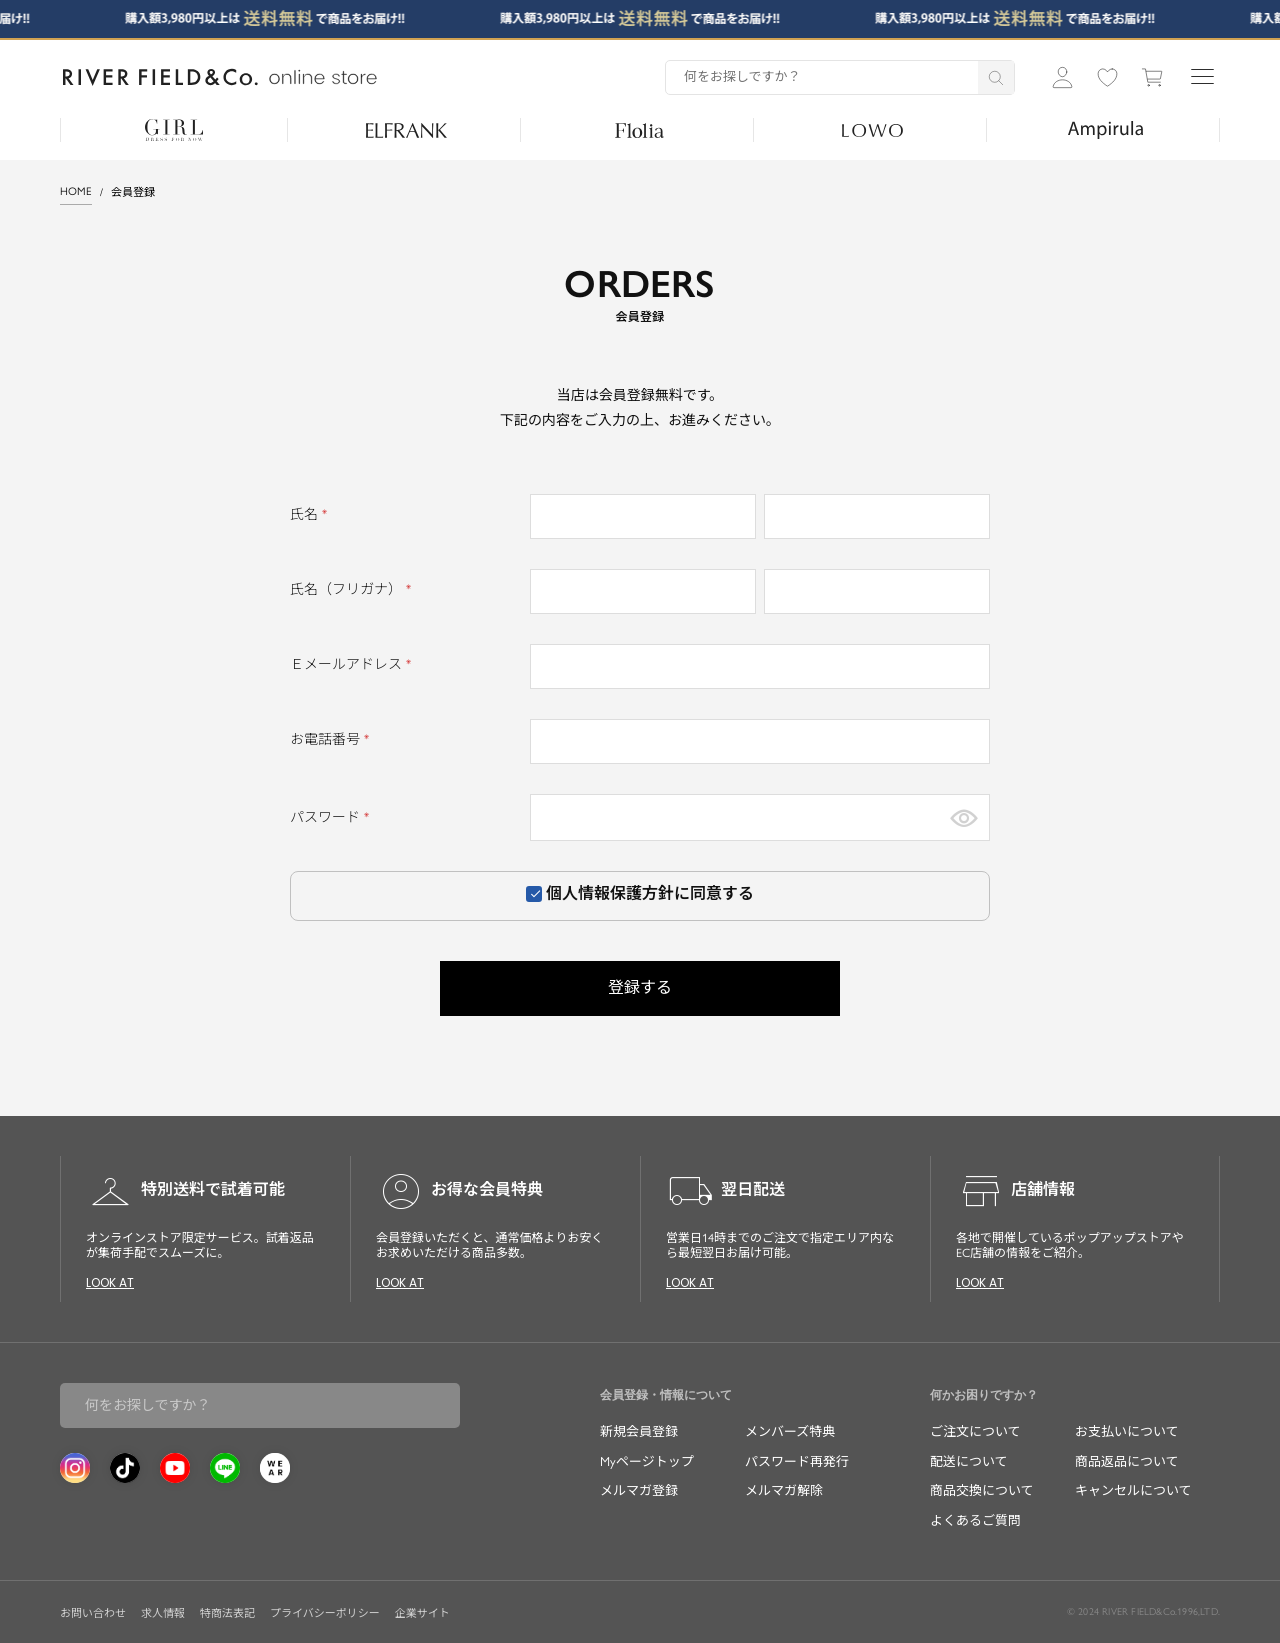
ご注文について (975, 1431)
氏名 (311, 514)
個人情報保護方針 (610, 893)
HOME (76, 191)
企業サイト (422, 1613)
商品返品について (1127, 1461)
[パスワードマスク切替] (964, 817)
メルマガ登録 (639, 1490)
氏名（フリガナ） (353, 589)
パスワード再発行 (797, 1461)
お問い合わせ (93, 1613)
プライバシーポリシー (325, 1613)
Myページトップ (647, 1461)
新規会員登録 (639, 1431)
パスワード (332, 817)
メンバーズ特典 (790, 1431)
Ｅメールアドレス (353, 664)
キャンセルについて (1133, 1490)
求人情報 (163, 1613)
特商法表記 (227, 1613)
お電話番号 (332, 739)
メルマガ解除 (784, 1490)
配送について (969, 1461)
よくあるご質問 (975, 1520)
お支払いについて (1127, 1431)
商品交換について (982, 1490)
